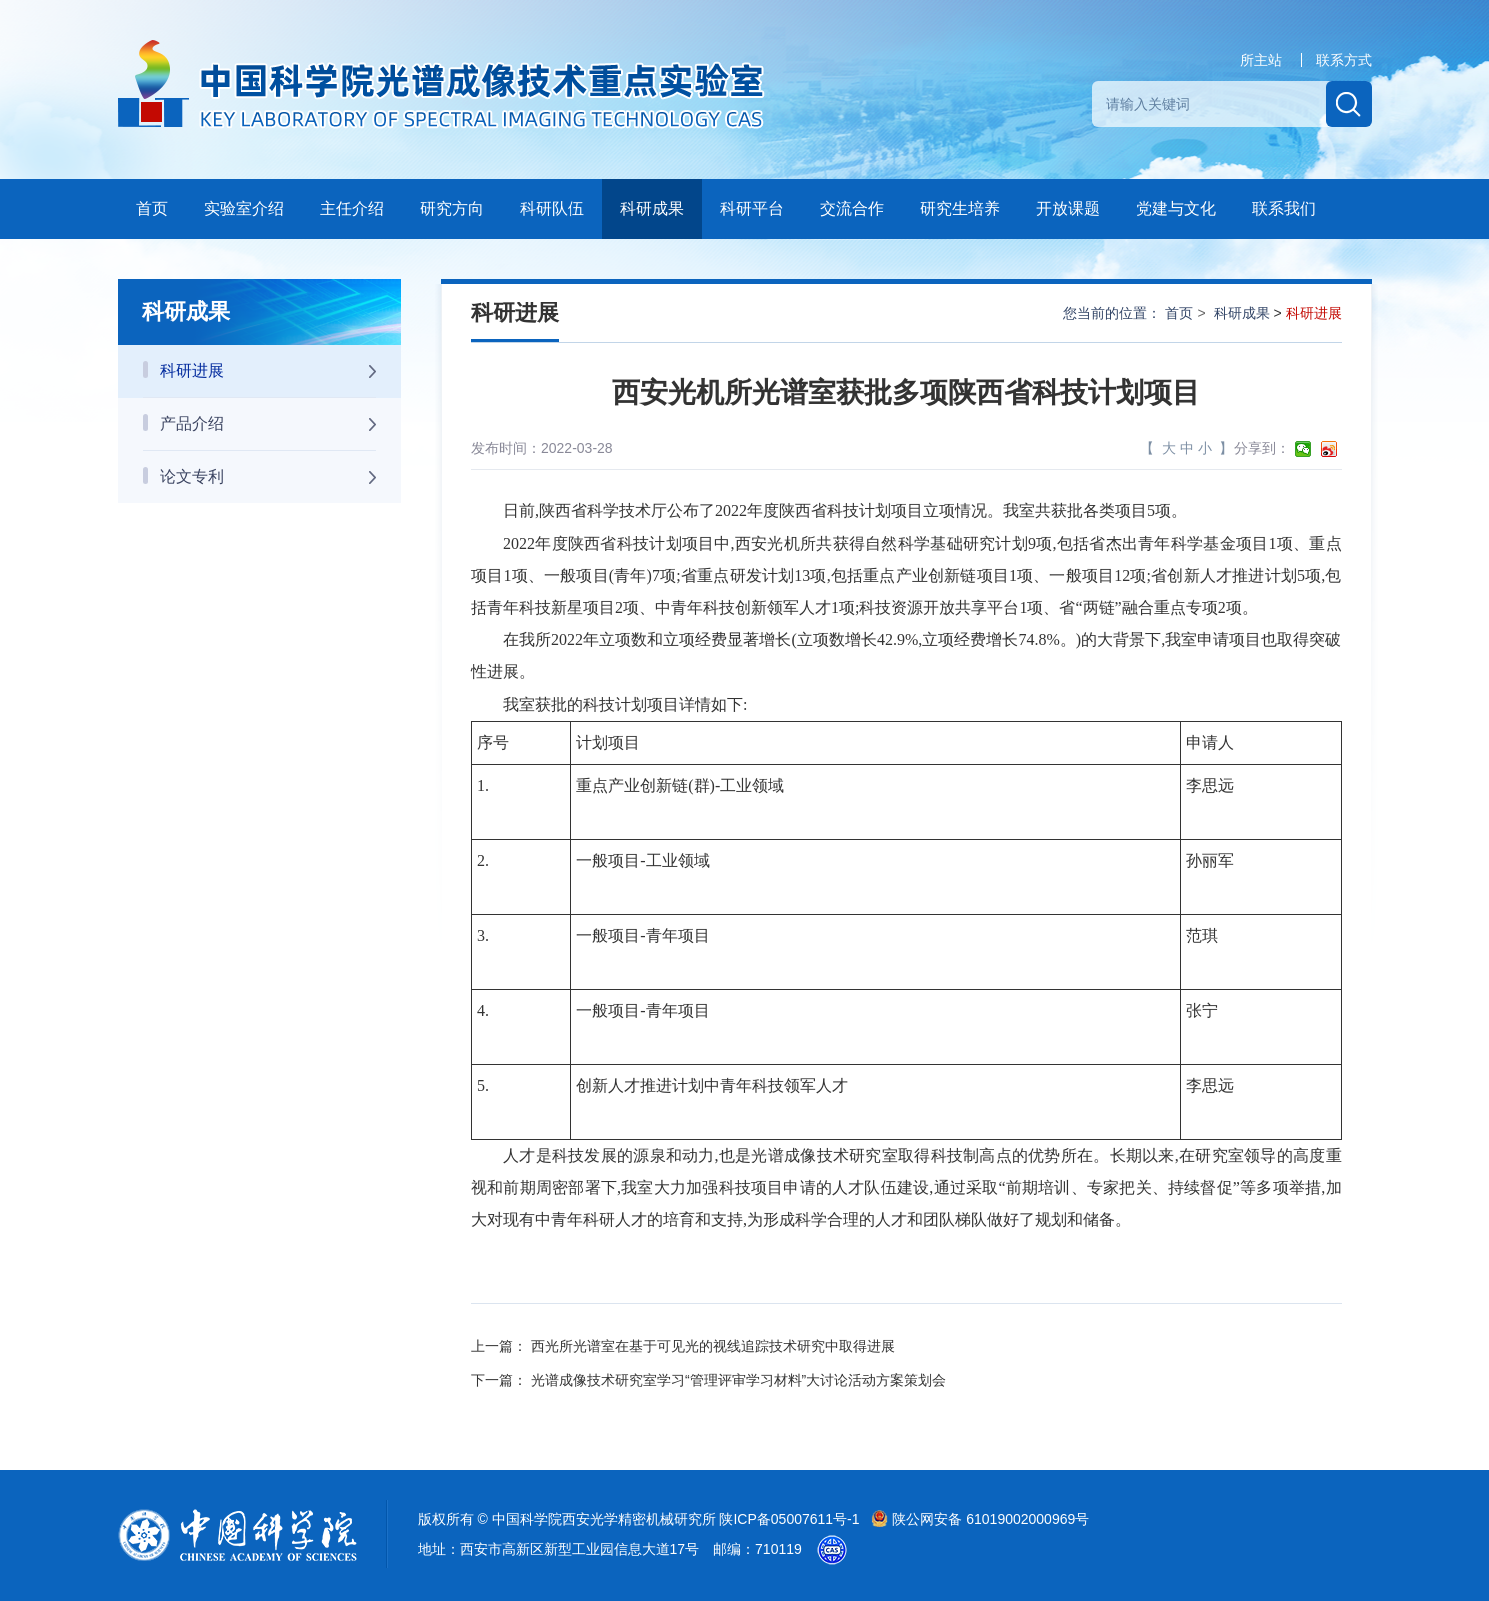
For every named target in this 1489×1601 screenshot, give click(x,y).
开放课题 (1068, 208)
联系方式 (1344, 60)
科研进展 (268, 370)
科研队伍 (552, 208)
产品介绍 (268, 423)
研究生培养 (960, 208)
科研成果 (652, 208)
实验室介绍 (244, 208)
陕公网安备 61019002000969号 (980, 1519)
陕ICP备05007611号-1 (791, 1519)
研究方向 (452, 208)
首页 (152, 208)
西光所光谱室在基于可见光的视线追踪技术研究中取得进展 (713, 1346)
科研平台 (752, 208)
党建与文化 (1176, 208)
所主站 (1261, 60)
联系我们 (1284, 208)
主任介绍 (352, 208)
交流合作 (852, 208)
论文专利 (268, 476)
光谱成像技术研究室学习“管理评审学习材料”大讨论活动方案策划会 (738, 1380)
